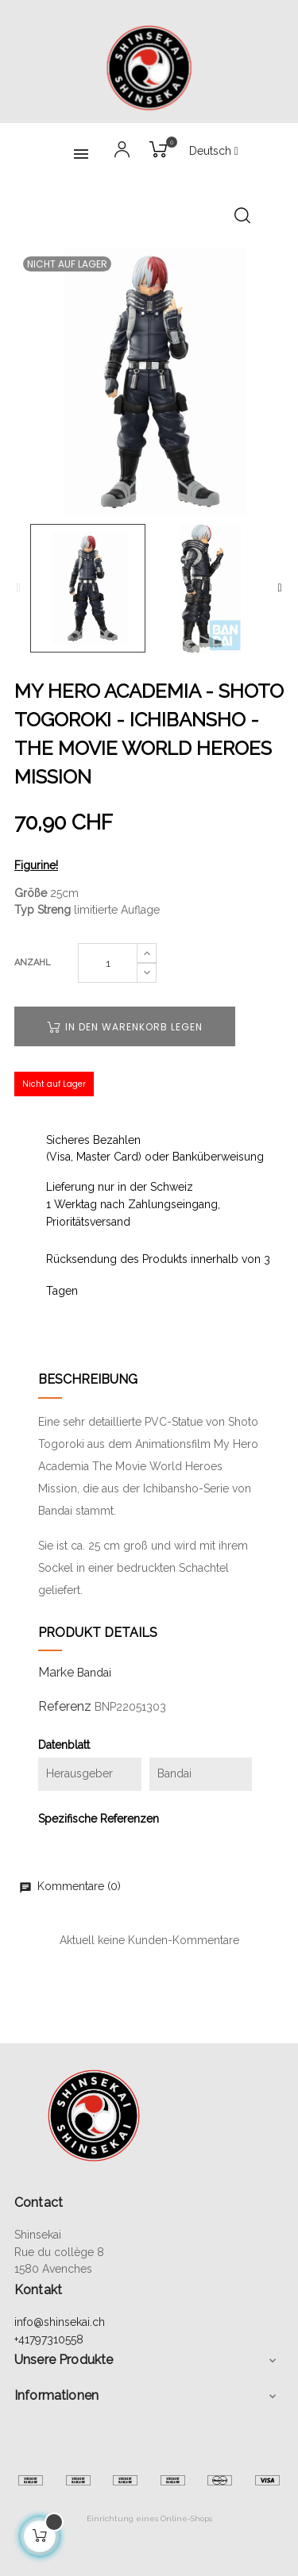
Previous (18, 588)
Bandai (94, 1672)
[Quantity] (107, 963)
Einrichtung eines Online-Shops (149, 2518)
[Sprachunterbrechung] (213, 151)
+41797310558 (48, 2339)
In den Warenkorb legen (125, 1027)
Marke (56, 1672)
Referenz (64, 1706)
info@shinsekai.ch (59, 2322)
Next (280, 588)
